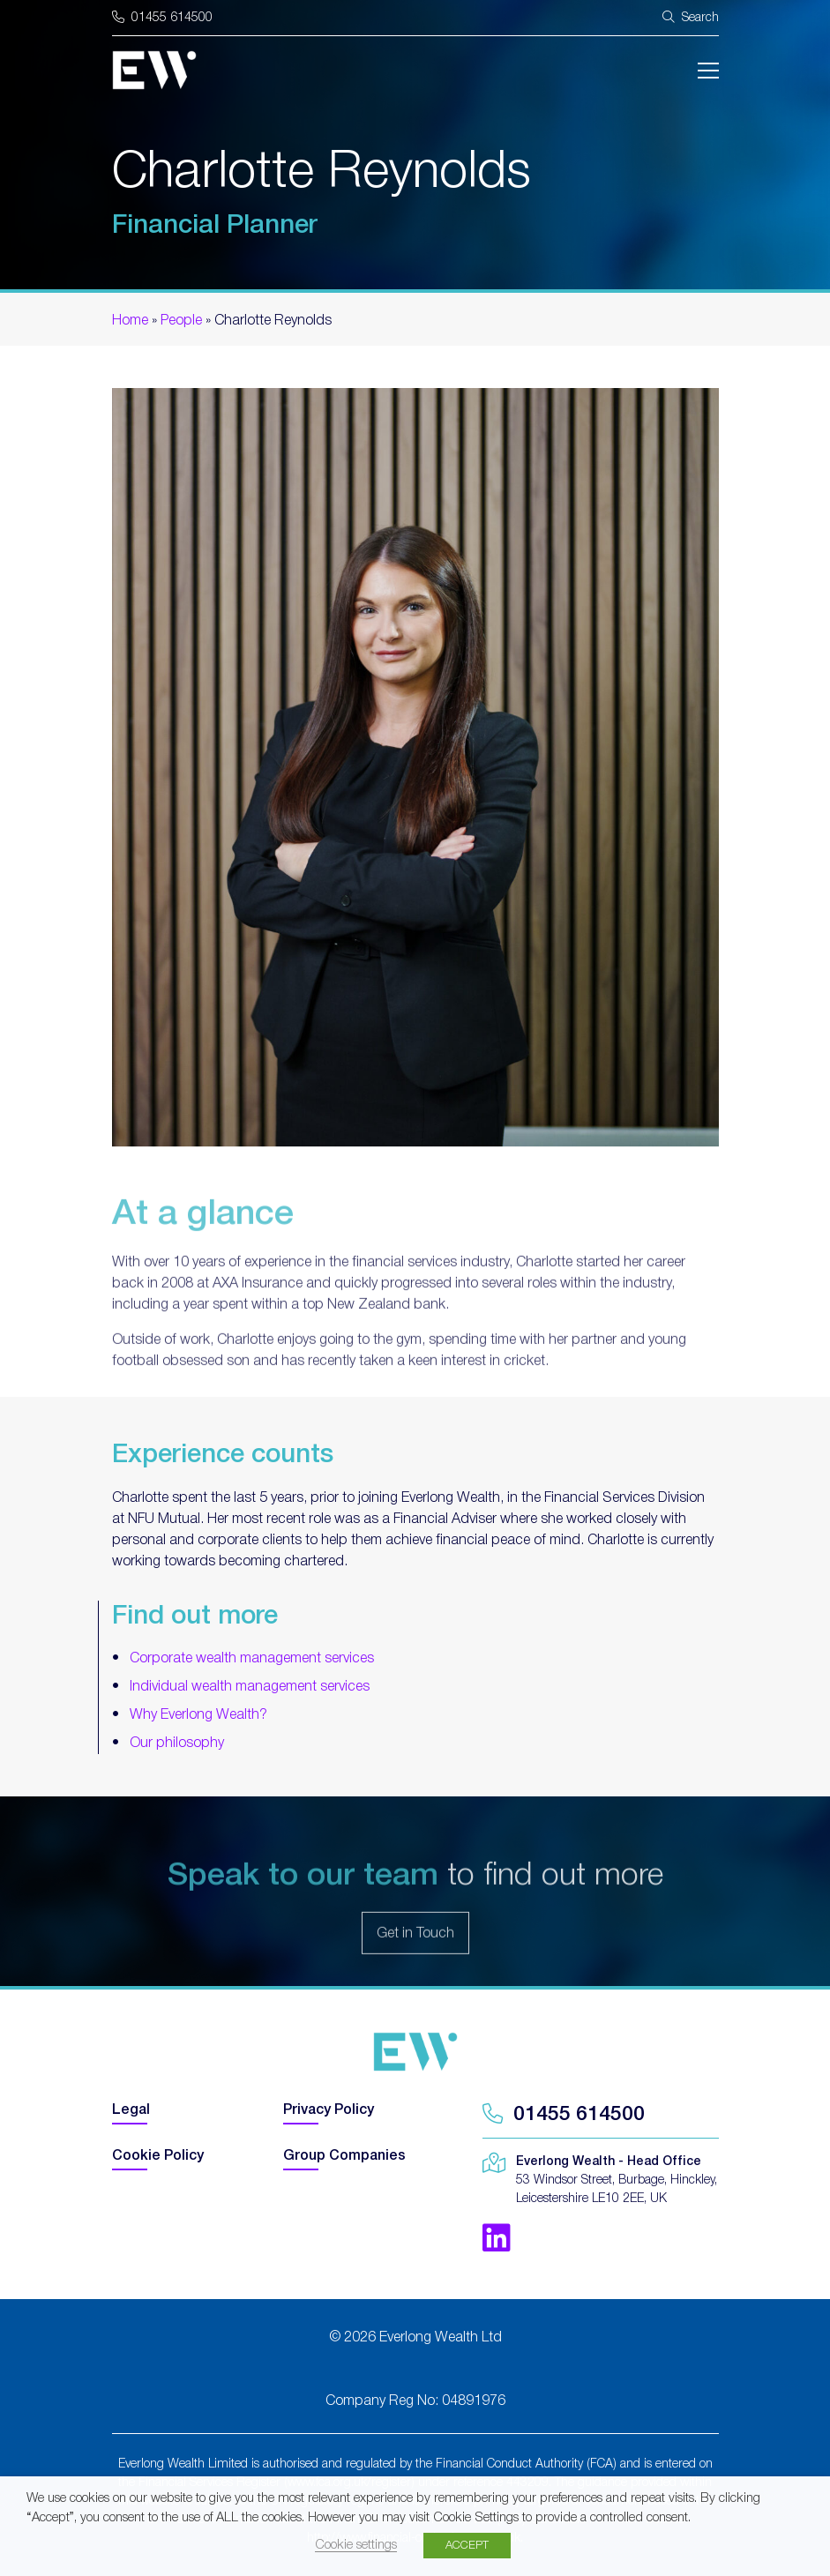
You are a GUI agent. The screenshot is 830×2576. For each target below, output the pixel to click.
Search (690, 17)
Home (130, 321)
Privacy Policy (328, 2110)
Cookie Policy (158, 2156)
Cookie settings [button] (356, 2545)
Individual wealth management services (250, 1687)
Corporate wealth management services (252, 1659)
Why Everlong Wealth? (198, 1715)
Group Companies (344, 2156)
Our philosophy (177, 1743)
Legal (131, 2110)
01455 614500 (162, 18)
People (181, 321)
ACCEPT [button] (467, 2545)
